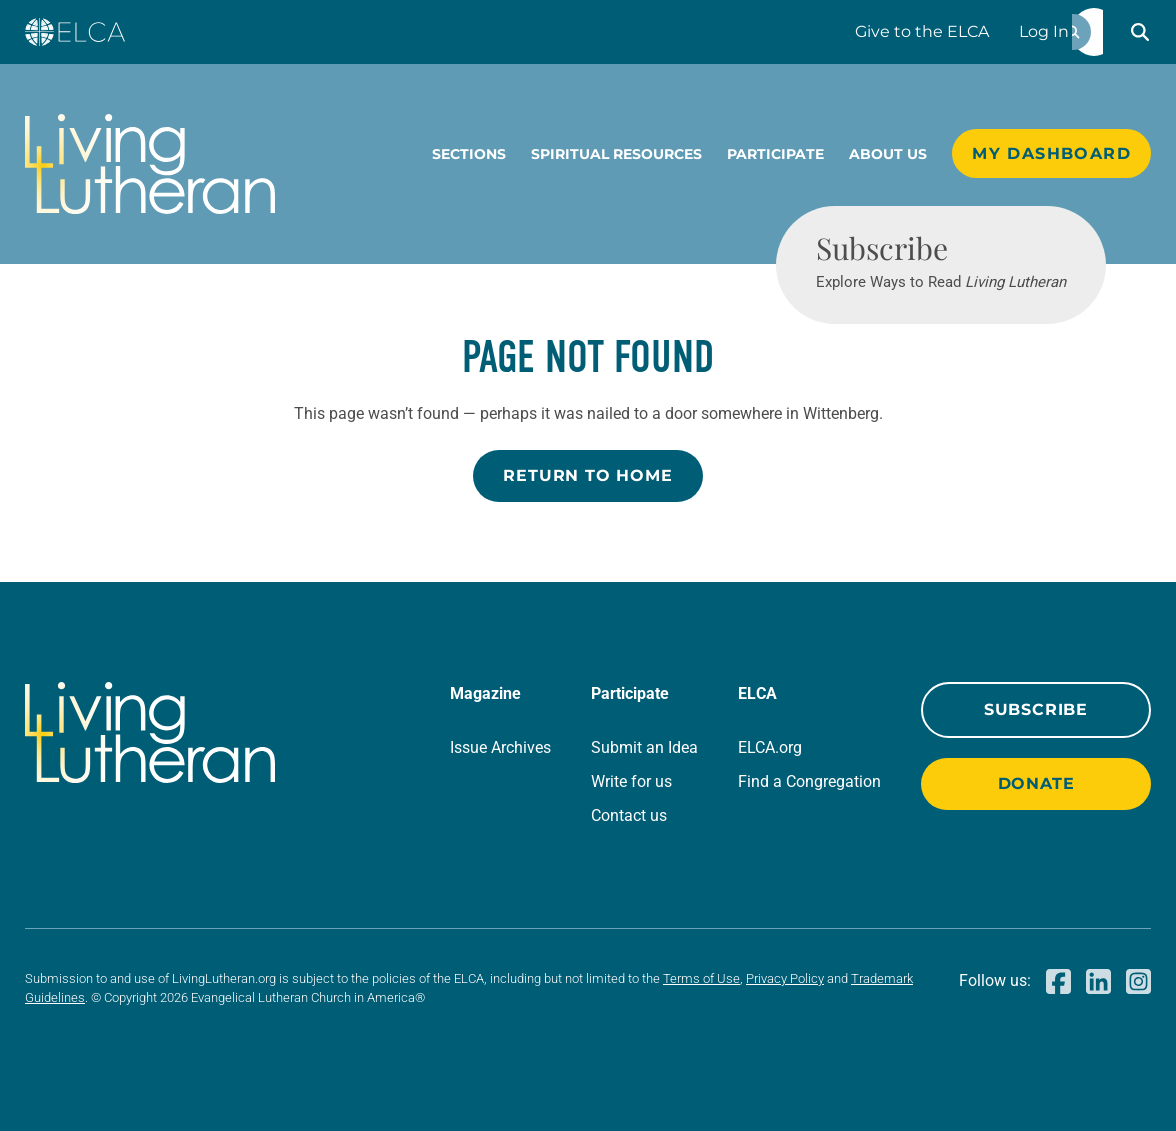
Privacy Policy (785, 978)
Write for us (631, 781)
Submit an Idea (644, 747)
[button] (1140, 32)
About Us (888, 154)
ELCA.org (770, 747)
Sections (469, 154)
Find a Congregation (809, 781)
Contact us (629, 815)
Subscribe (1036, 709)
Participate (775, 154)
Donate (1036, 783)
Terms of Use (701, 978)
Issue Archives (500, 747)
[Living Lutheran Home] (150, 164)
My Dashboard (1051, 153)
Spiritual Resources (616, 154)
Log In (1044, 31)
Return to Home (587, 475)
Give (922, 31)
